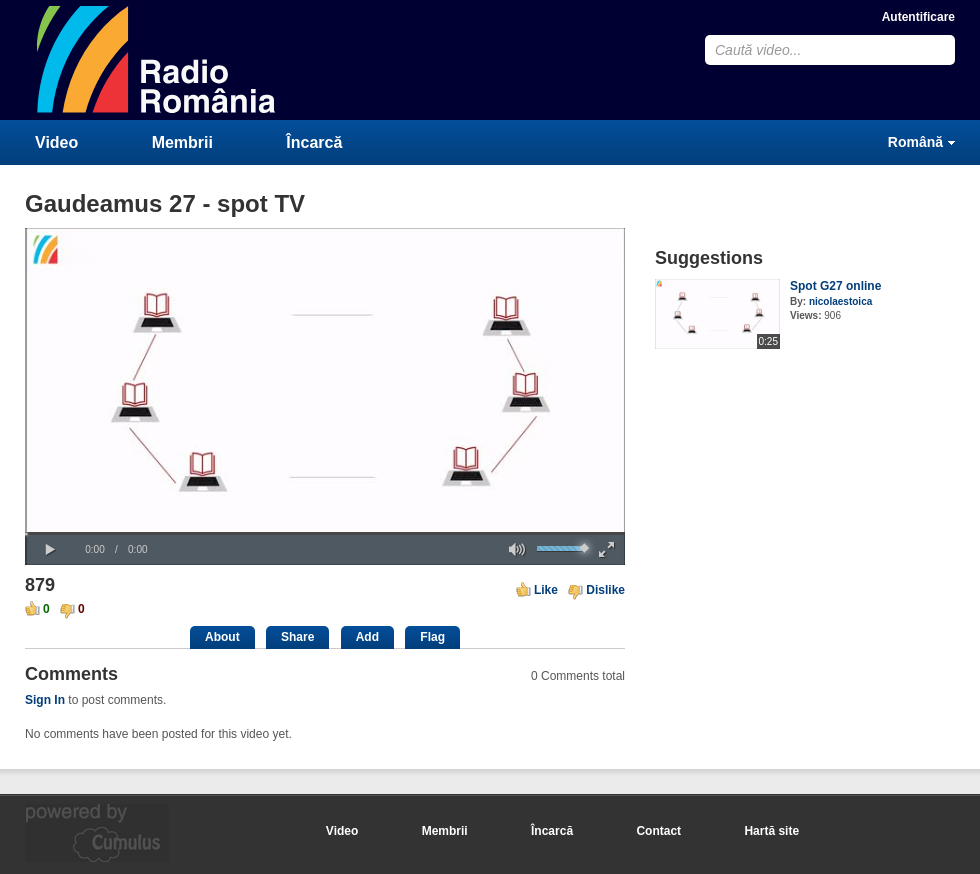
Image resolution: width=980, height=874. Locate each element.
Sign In (45, 700)
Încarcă (314, 142)
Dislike (605, 590)
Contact (658, 831)
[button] (50, 550)
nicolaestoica (840, 301)
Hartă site (771, 831)
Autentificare (918, 17)
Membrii (182, 142)
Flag (432, 637)
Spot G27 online (835, 286)
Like (546, 590)
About (222, 637)
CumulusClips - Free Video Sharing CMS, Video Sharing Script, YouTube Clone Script (157, 59)
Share (297, 637)
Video (56, 142)
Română (915, 142)
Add (367, 637)
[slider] (325, 533)
